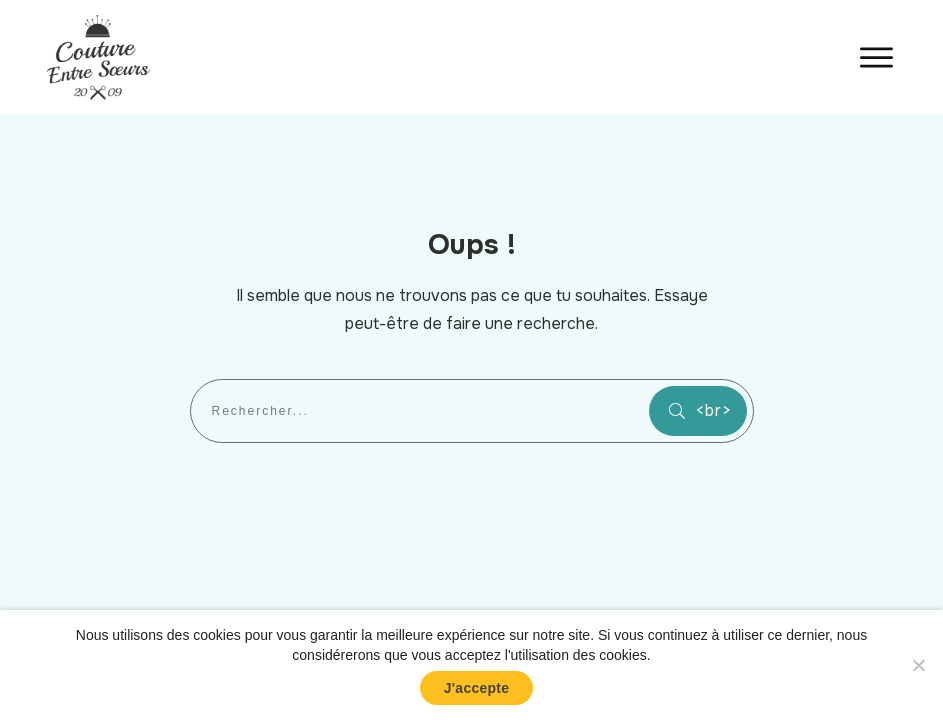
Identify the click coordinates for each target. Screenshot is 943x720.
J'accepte (477, 688)
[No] (918, 665)
